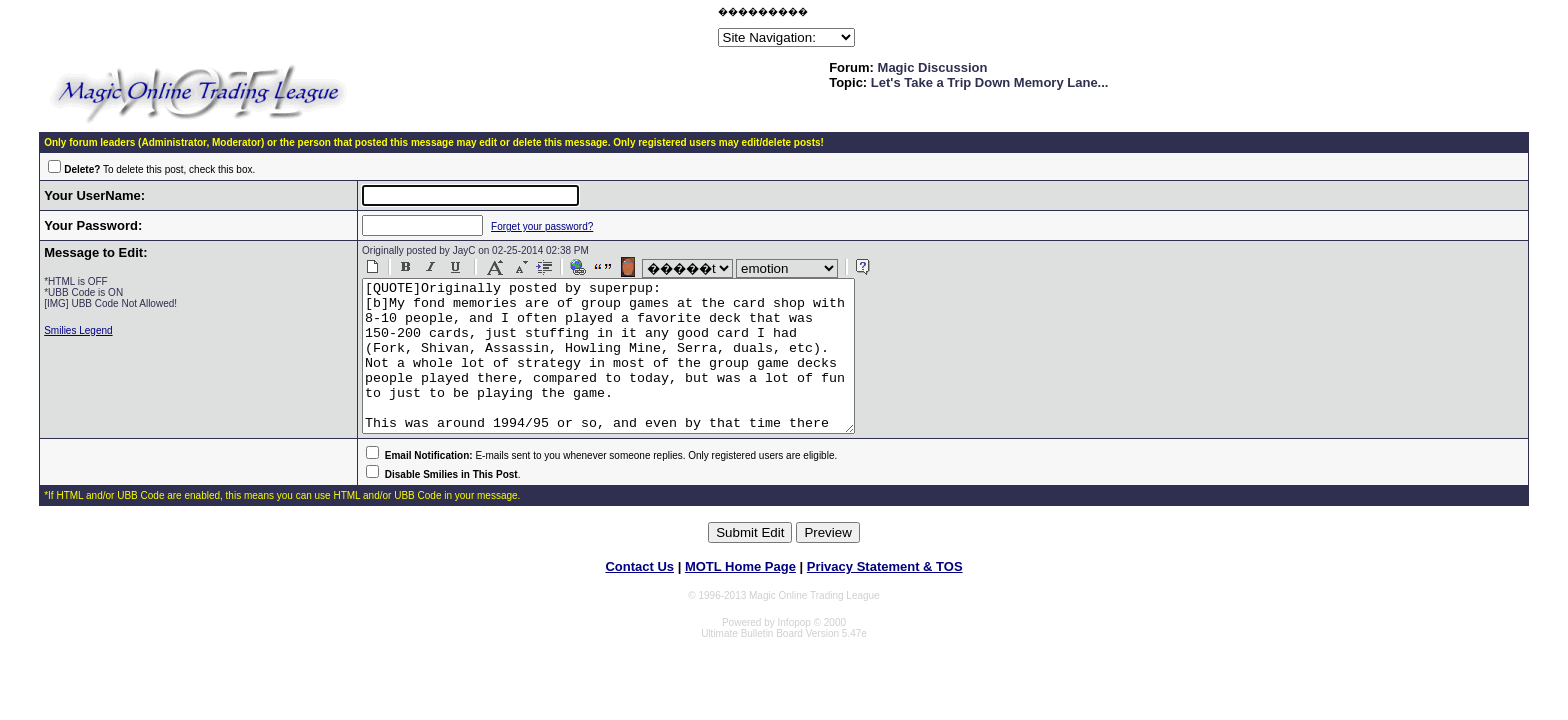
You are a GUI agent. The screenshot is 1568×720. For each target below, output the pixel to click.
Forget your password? (524, 226)
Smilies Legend (78, 330)
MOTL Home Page (740, 596)
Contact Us (639, 596)
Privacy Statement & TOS (885, 596)
